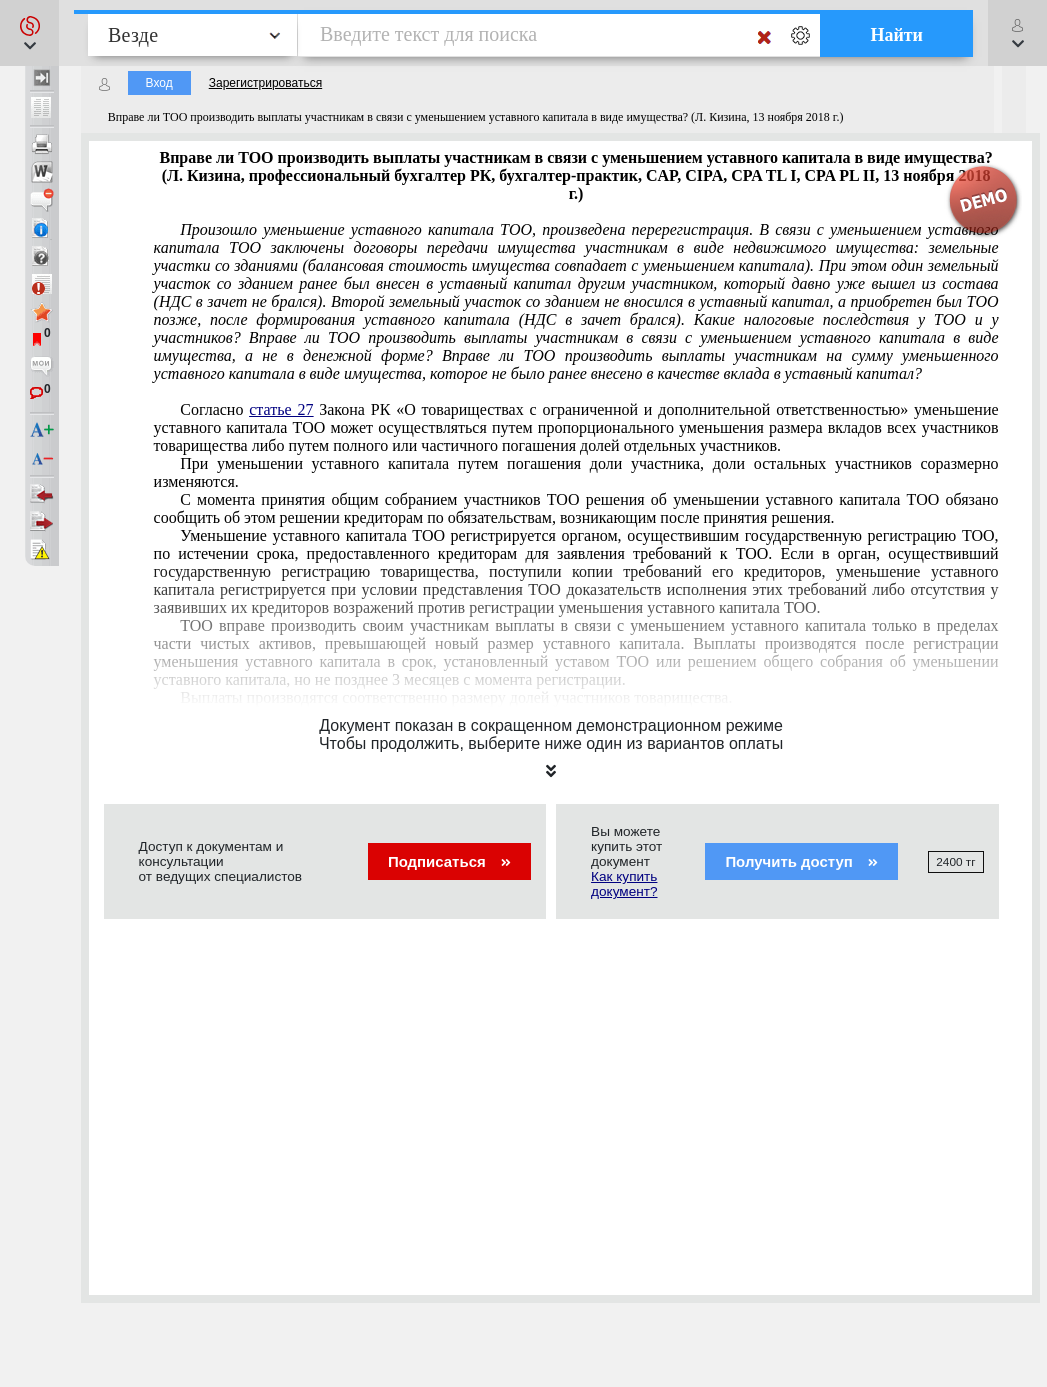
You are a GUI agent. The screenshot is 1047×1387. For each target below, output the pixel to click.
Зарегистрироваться (265, 83)
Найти (896, 35)
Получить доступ (801, 861)
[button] (29, 33)
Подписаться (449, 861)
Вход (159, 83)
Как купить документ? (624, 884)
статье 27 (281, 409)
